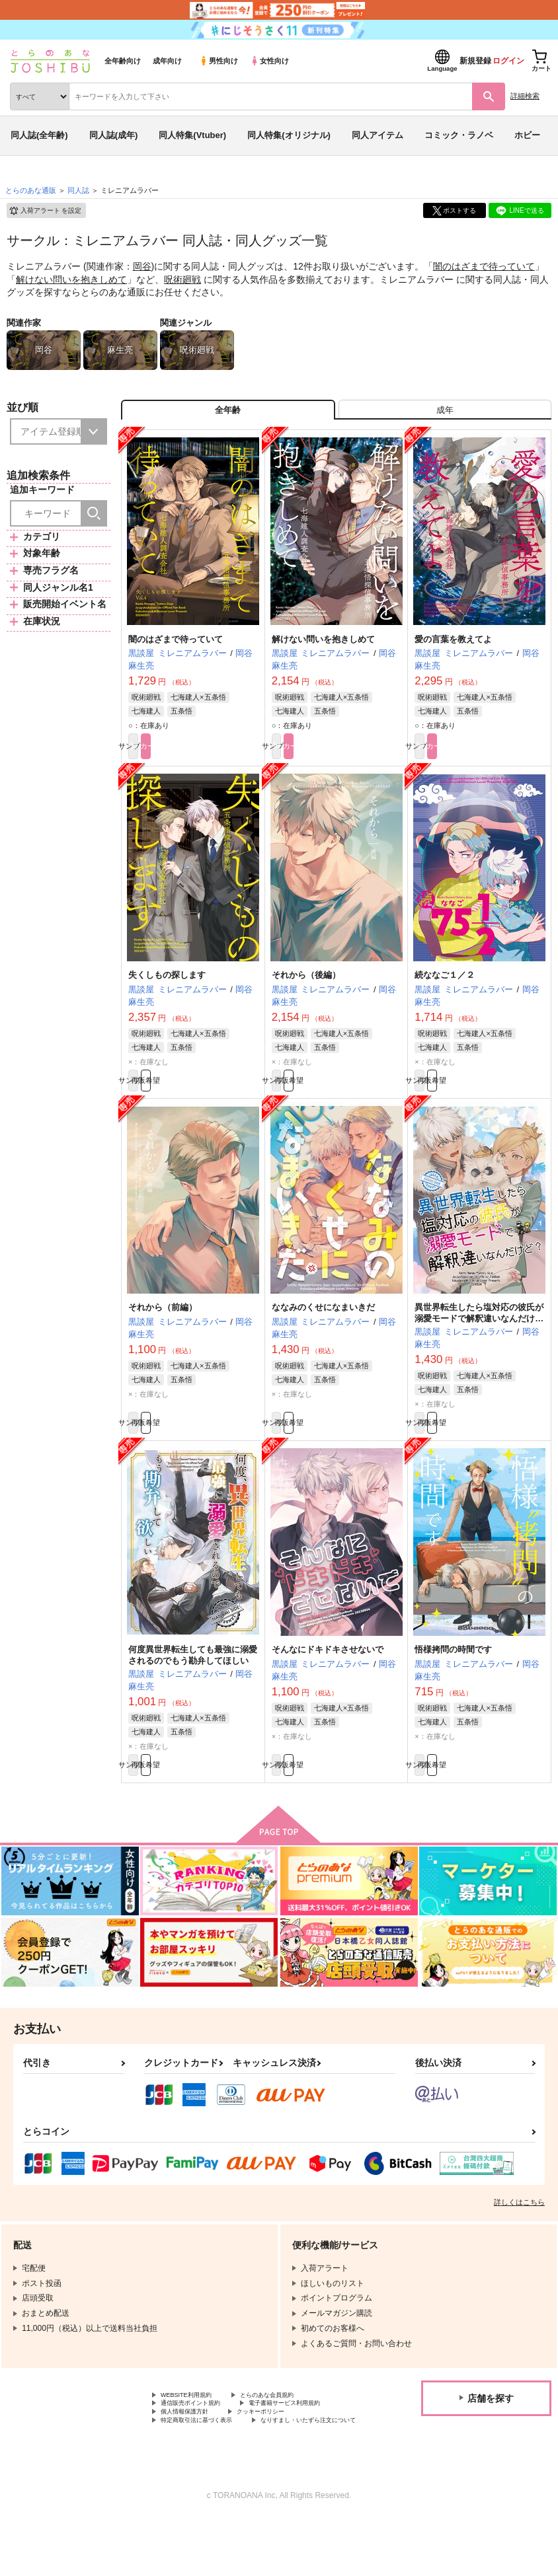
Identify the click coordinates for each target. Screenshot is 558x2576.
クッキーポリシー (192, 2464)
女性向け (269, 60)
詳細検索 (524, 96)
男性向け (218, 60)
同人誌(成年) (113, 135)
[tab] (445, 414)
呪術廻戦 (182, 279)
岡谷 (142, 266)
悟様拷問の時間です (453, 1678)
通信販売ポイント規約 (200, 2442)
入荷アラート (45, 210)
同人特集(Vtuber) (192, 135)
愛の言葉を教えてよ (453, 649)
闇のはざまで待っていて (484, 266)
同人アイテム (377, 135)
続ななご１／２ (445, 990)
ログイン (508, 60)
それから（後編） (306, 990)
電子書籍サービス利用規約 (208, 2453)
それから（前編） (162, 1329)
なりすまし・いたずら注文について (224, 2475)
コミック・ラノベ (458, 135)
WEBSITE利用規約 (194, 2430)
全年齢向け (122, 61)
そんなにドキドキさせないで (327, 1678)
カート (226, 758)
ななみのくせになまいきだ (323, 1329)
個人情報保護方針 (316, 2453)
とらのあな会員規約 (292, 2430)
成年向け (167, 61)
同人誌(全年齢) (39, 135)
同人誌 (78, 190)
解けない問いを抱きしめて (71, 279)
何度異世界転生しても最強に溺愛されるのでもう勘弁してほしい (192, 1683)
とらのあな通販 (30, 190)
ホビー (527, 135)
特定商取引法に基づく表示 (300, 2464)
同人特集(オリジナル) (289, 135)
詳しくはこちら (519, 2236)
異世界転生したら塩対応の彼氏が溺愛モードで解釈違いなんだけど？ (479, 1340)
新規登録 (475, 60)
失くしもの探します (167, 990)
